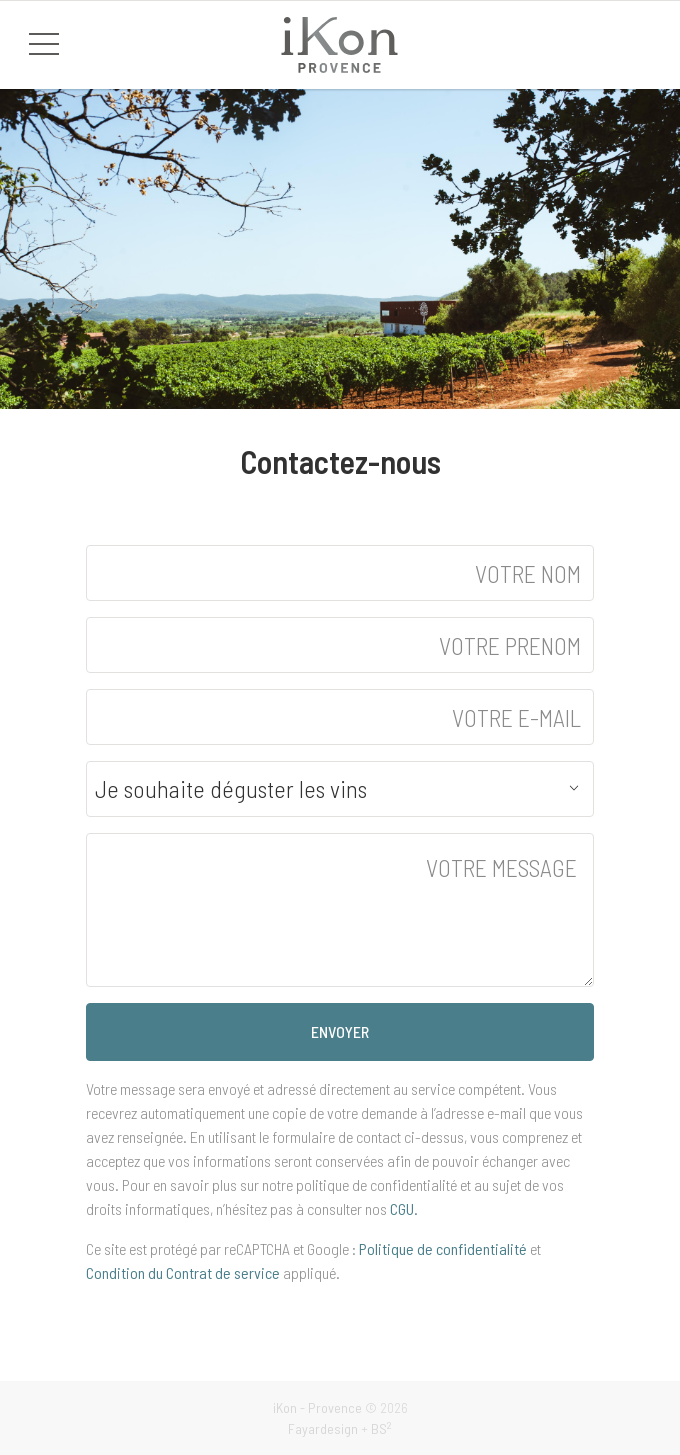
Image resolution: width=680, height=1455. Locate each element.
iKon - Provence (317, 1407)
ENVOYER (340, 1031)
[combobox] (340, 789)
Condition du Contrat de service (183, 1272)
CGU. (404, 1208)
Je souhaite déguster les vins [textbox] (231, 789)
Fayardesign (323, 1428)
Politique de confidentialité (443, 1248)
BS (381, 1428)
